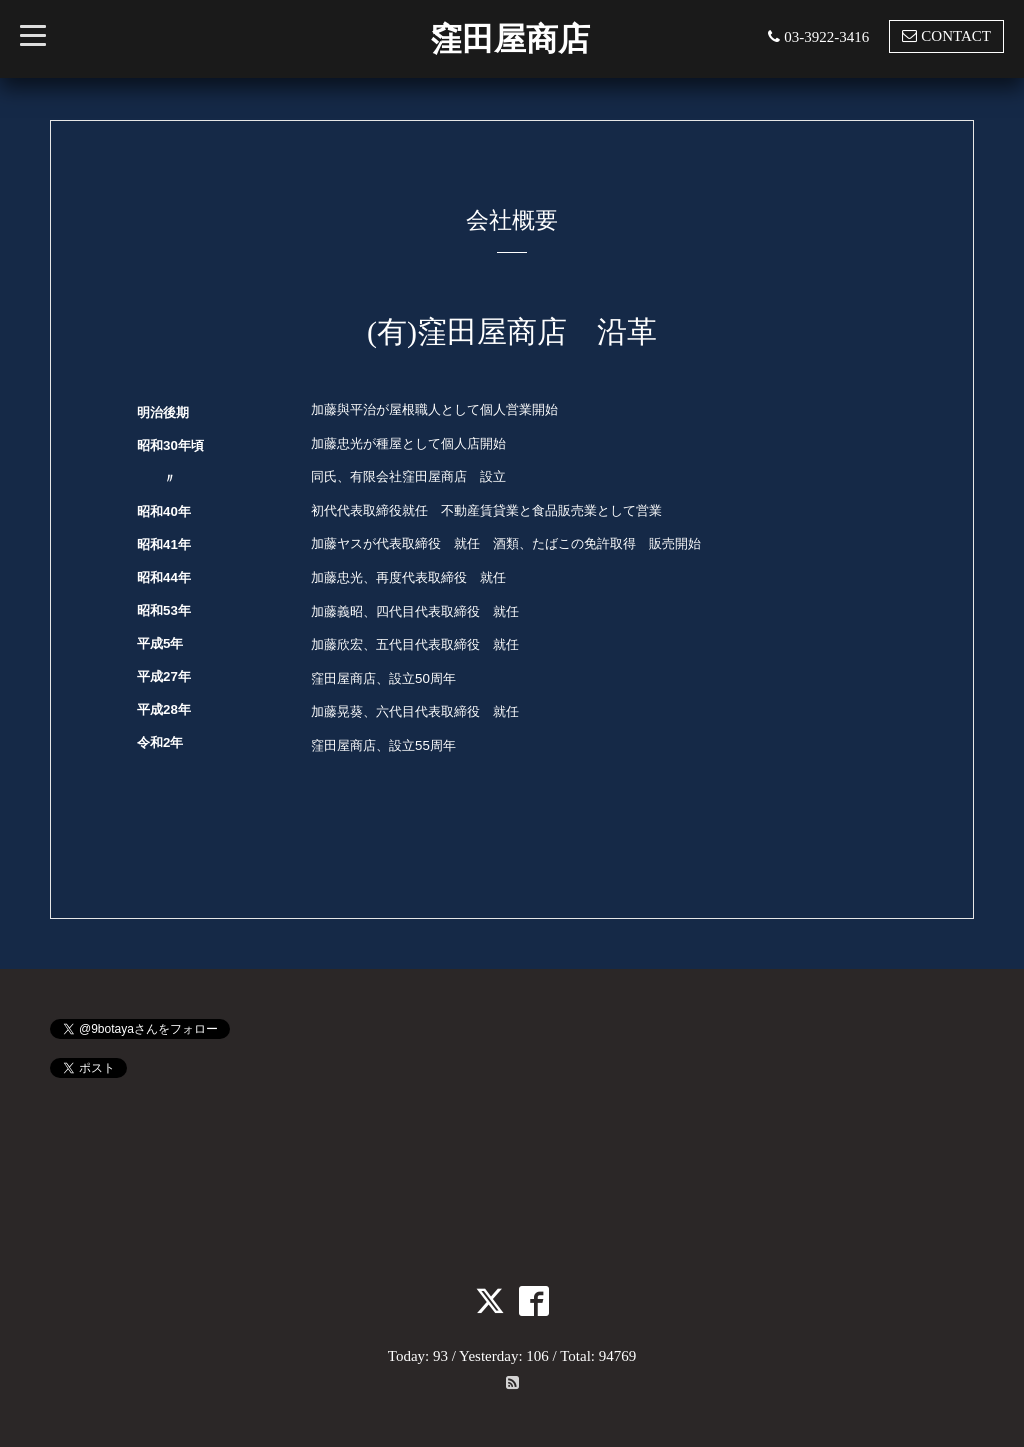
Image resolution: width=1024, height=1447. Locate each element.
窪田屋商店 (510, 39)
